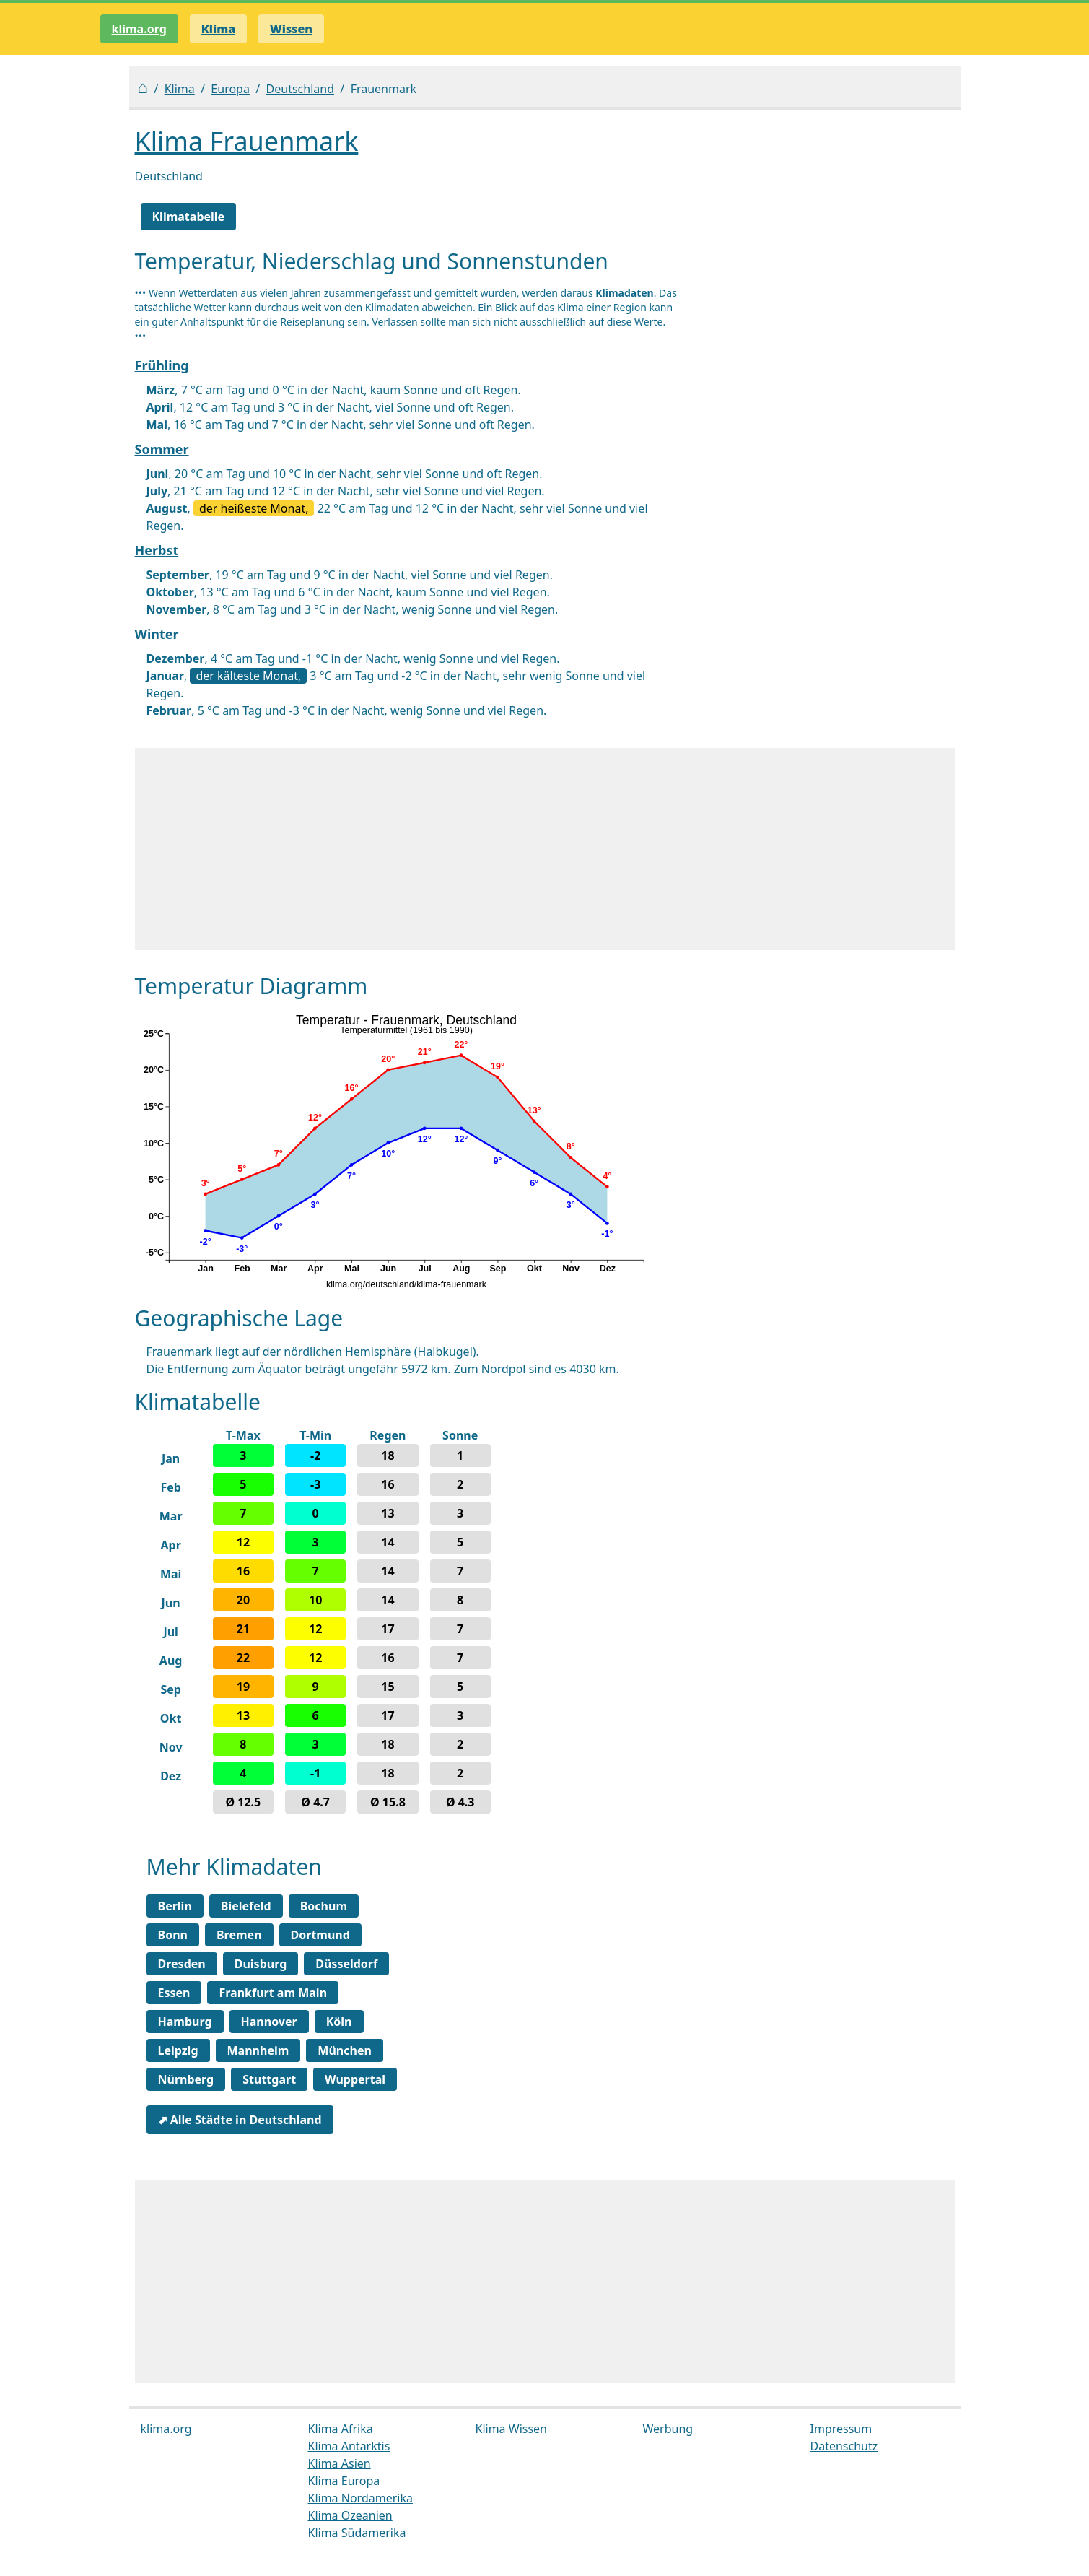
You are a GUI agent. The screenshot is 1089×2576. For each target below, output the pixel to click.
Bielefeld (246, 1906)
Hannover (269, 2021)
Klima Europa (344, 2481)
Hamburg (185, 2021)
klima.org (139, 29)
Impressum (841, 2429)
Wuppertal (355, 2079)
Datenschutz (844, 2446)
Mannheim (258, 2050)
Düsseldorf (346, 1964)
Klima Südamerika (357, 2533)
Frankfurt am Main (273, 1993)
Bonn (173, 1935)
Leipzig (178, 2050)
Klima (180, 89)
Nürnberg (186, 2079)
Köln (339, 2021)
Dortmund (320, 1935)
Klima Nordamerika (360, 2498)
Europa (230, 89)
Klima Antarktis (349, 2446)
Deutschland (300, 89)
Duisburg (261, 1964)
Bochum (323, 1906)
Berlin (175, 1906)
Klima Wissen (512, 2429)
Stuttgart (269, 2079)
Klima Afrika (340, 2429)
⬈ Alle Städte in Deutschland (240, 2120)
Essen (174, 1993)
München (345, 2050)
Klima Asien (339, 2463)
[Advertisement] (545, 849)
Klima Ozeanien (350, 2515)
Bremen (239, 1935)
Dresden (182, 1964)
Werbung (668, 2429)
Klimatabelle (188, 217)
